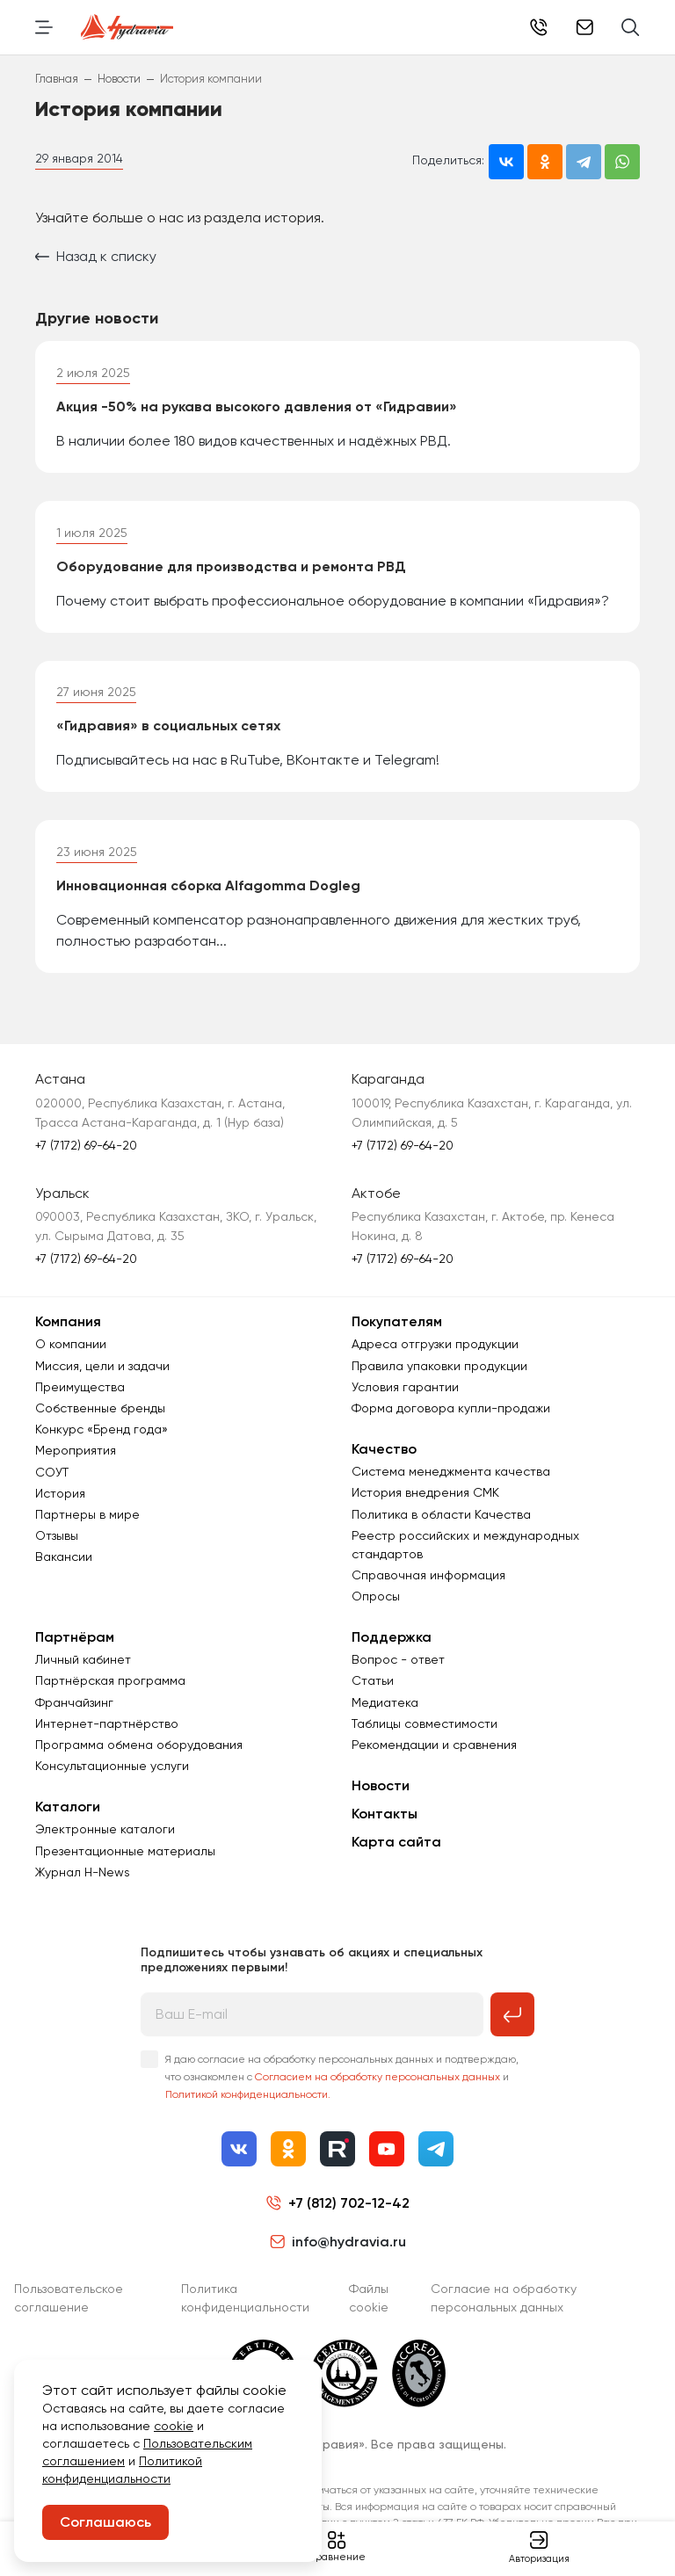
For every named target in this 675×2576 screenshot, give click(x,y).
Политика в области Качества (441, 1514)
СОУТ (52, 1472)
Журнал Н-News (82, 1872)
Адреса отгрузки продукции (435, 1344)
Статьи (373, 1680)
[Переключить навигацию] (44, 27)
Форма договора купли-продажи (451, 1408)
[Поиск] (630, 27)
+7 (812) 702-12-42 (539, 27)
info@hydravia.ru (338, 2241)
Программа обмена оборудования (139, 1745)
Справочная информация (428, 1575)
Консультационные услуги (112, 1766)
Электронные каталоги (105, 1829)
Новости (381, 1785)
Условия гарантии (405, 1387)
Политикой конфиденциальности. (247, 2094)
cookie (173, 2426)
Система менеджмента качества (451, 1471)
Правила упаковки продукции (439, 1366)
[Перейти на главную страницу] (127, 27)
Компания (68, 1321)
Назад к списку (95, 256)
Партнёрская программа (110, 1680)
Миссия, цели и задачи (102, 1366)
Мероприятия (75, 1450)
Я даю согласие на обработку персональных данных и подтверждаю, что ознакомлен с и (342, 2077)
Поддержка (392, 1637)
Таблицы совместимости (424, 1723)
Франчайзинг (74, 1702)
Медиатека (385, 1702)
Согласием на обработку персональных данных (377, 2077)
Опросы (376, 1596)
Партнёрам (74, 1637)
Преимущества (80, 1387)
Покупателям (397, 1321)
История (60, 1493)
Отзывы (56, 1535)
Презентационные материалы (125, 1851)
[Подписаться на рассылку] (512, 2014)
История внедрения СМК (425, 1492)
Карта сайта (396, 1841)
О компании (70, 1344)
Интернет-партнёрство (106, 1723)
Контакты (384, 1813)
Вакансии (63, 1556)
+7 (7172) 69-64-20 (86, 1145)
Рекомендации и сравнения (434, 1745)
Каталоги (67, 1806)
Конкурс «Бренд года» (101, 1429)
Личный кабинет (83, 1659)
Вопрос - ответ (398, 1659)
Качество (384, 1448)
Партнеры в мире (87, 1514)
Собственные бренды (100, 1408)
